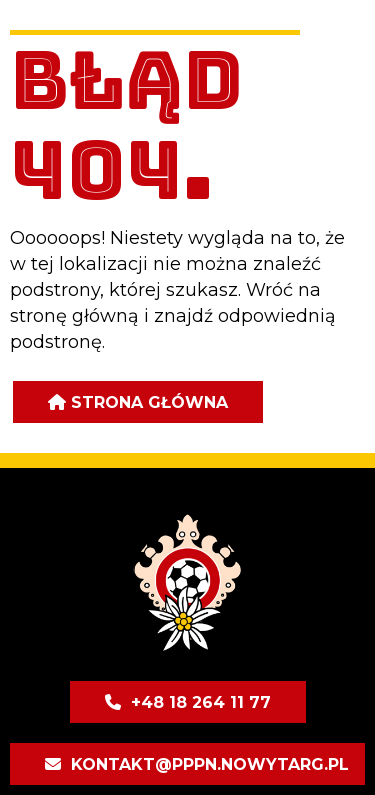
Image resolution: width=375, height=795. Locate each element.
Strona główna (149, 402)
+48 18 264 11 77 (201, 702)
